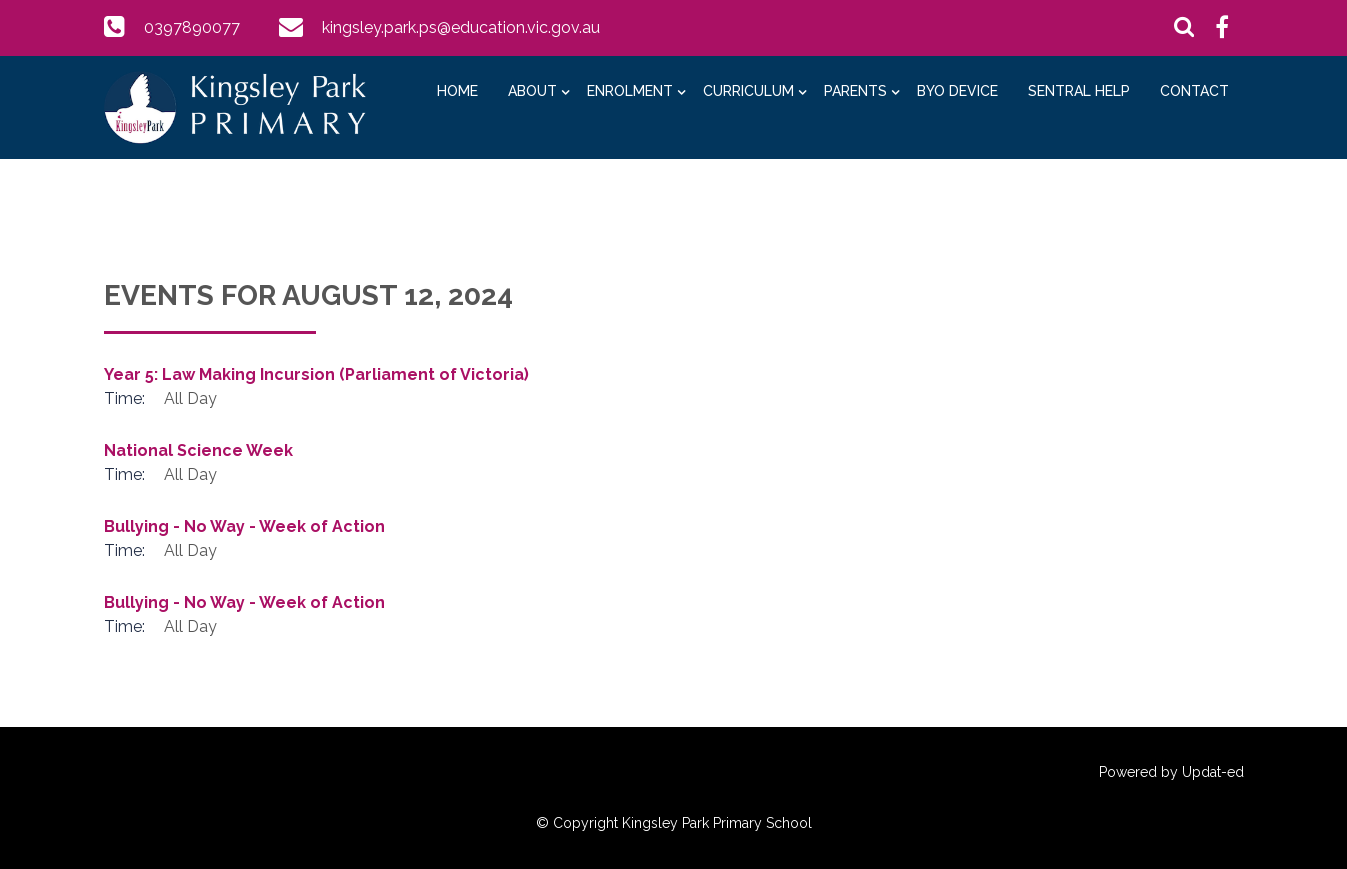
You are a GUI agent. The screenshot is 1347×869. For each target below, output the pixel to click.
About (532, 91)
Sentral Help (1079, 91)
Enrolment (630, 91)
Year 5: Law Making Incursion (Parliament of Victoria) (316, 374)
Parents (855, 91)
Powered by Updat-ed (1171, 772)
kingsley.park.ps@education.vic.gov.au (461, 27)
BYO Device (957, 91)
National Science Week (198, 450)
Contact (1194, 91)
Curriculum (748, 91)
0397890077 (192, 27)
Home (457, 91)
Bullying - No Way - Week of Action (244, 526)
